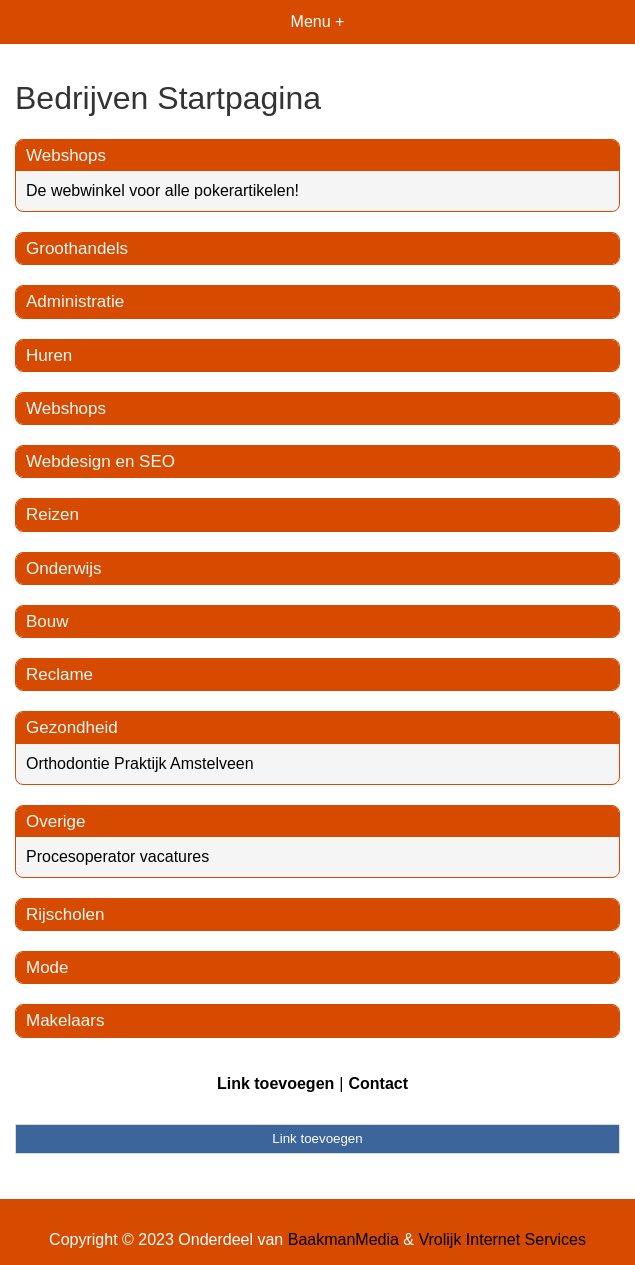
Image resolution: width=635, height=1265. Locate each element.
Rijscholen (65, 914)
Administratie (75, 301)
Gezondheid (72, 727)
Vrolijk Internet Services (501, 1239)
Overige (56, 821)
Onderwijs (64, 568)
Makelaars (65, 1020)
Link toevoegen (275, 1083)
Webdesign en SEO (100, 461)
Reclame (59, 674)
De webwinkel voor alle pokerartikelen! (162, 190)
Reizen (52, 514)
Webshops (66, 155)
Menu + (318, 21)
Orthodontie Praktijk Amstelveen (140, 763)
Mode (47, 967)
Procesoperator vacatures (117, 856)
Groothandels (77, 248)
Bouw (47, 621)
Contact (378, 1083)
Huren (49, 355)
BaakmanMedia (343, 1239)
